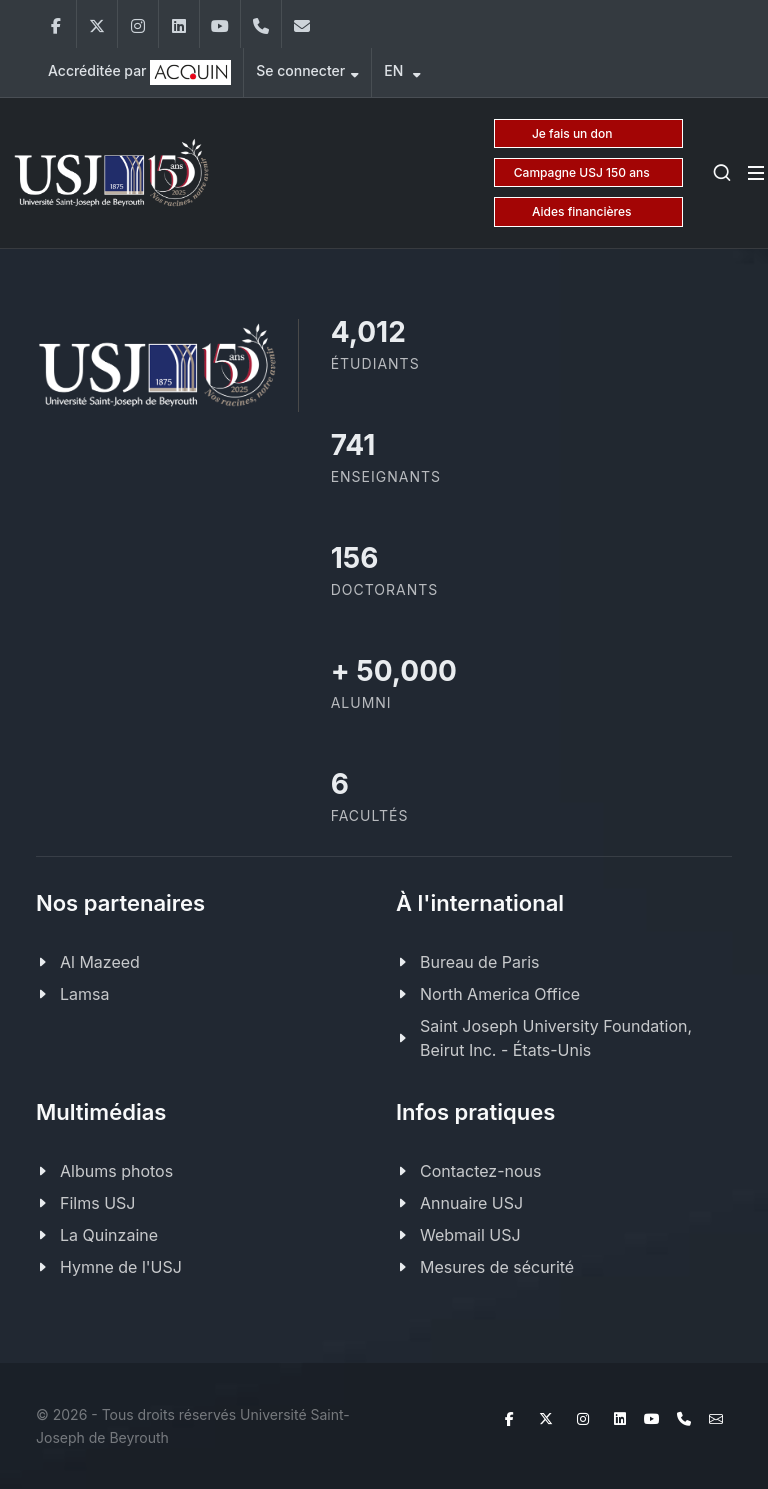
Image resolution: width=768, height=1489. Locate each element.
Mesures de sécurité (497, 1267)
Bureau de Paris (479, 962)
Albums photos (116, 1171)
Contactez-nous (481, 1171)
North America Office (500, 994)
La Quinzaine (109, 1235)
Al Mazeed (100, 962)
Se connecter (307, 73)
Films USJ (97, 1203)
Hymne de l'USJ (121, 1267)
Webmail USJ (470, 1235)
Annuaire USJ (471, 1203)
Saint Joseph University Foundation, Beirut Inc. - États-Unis (556, 1038)
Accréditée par (139, 72)
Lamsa (84, 994)
